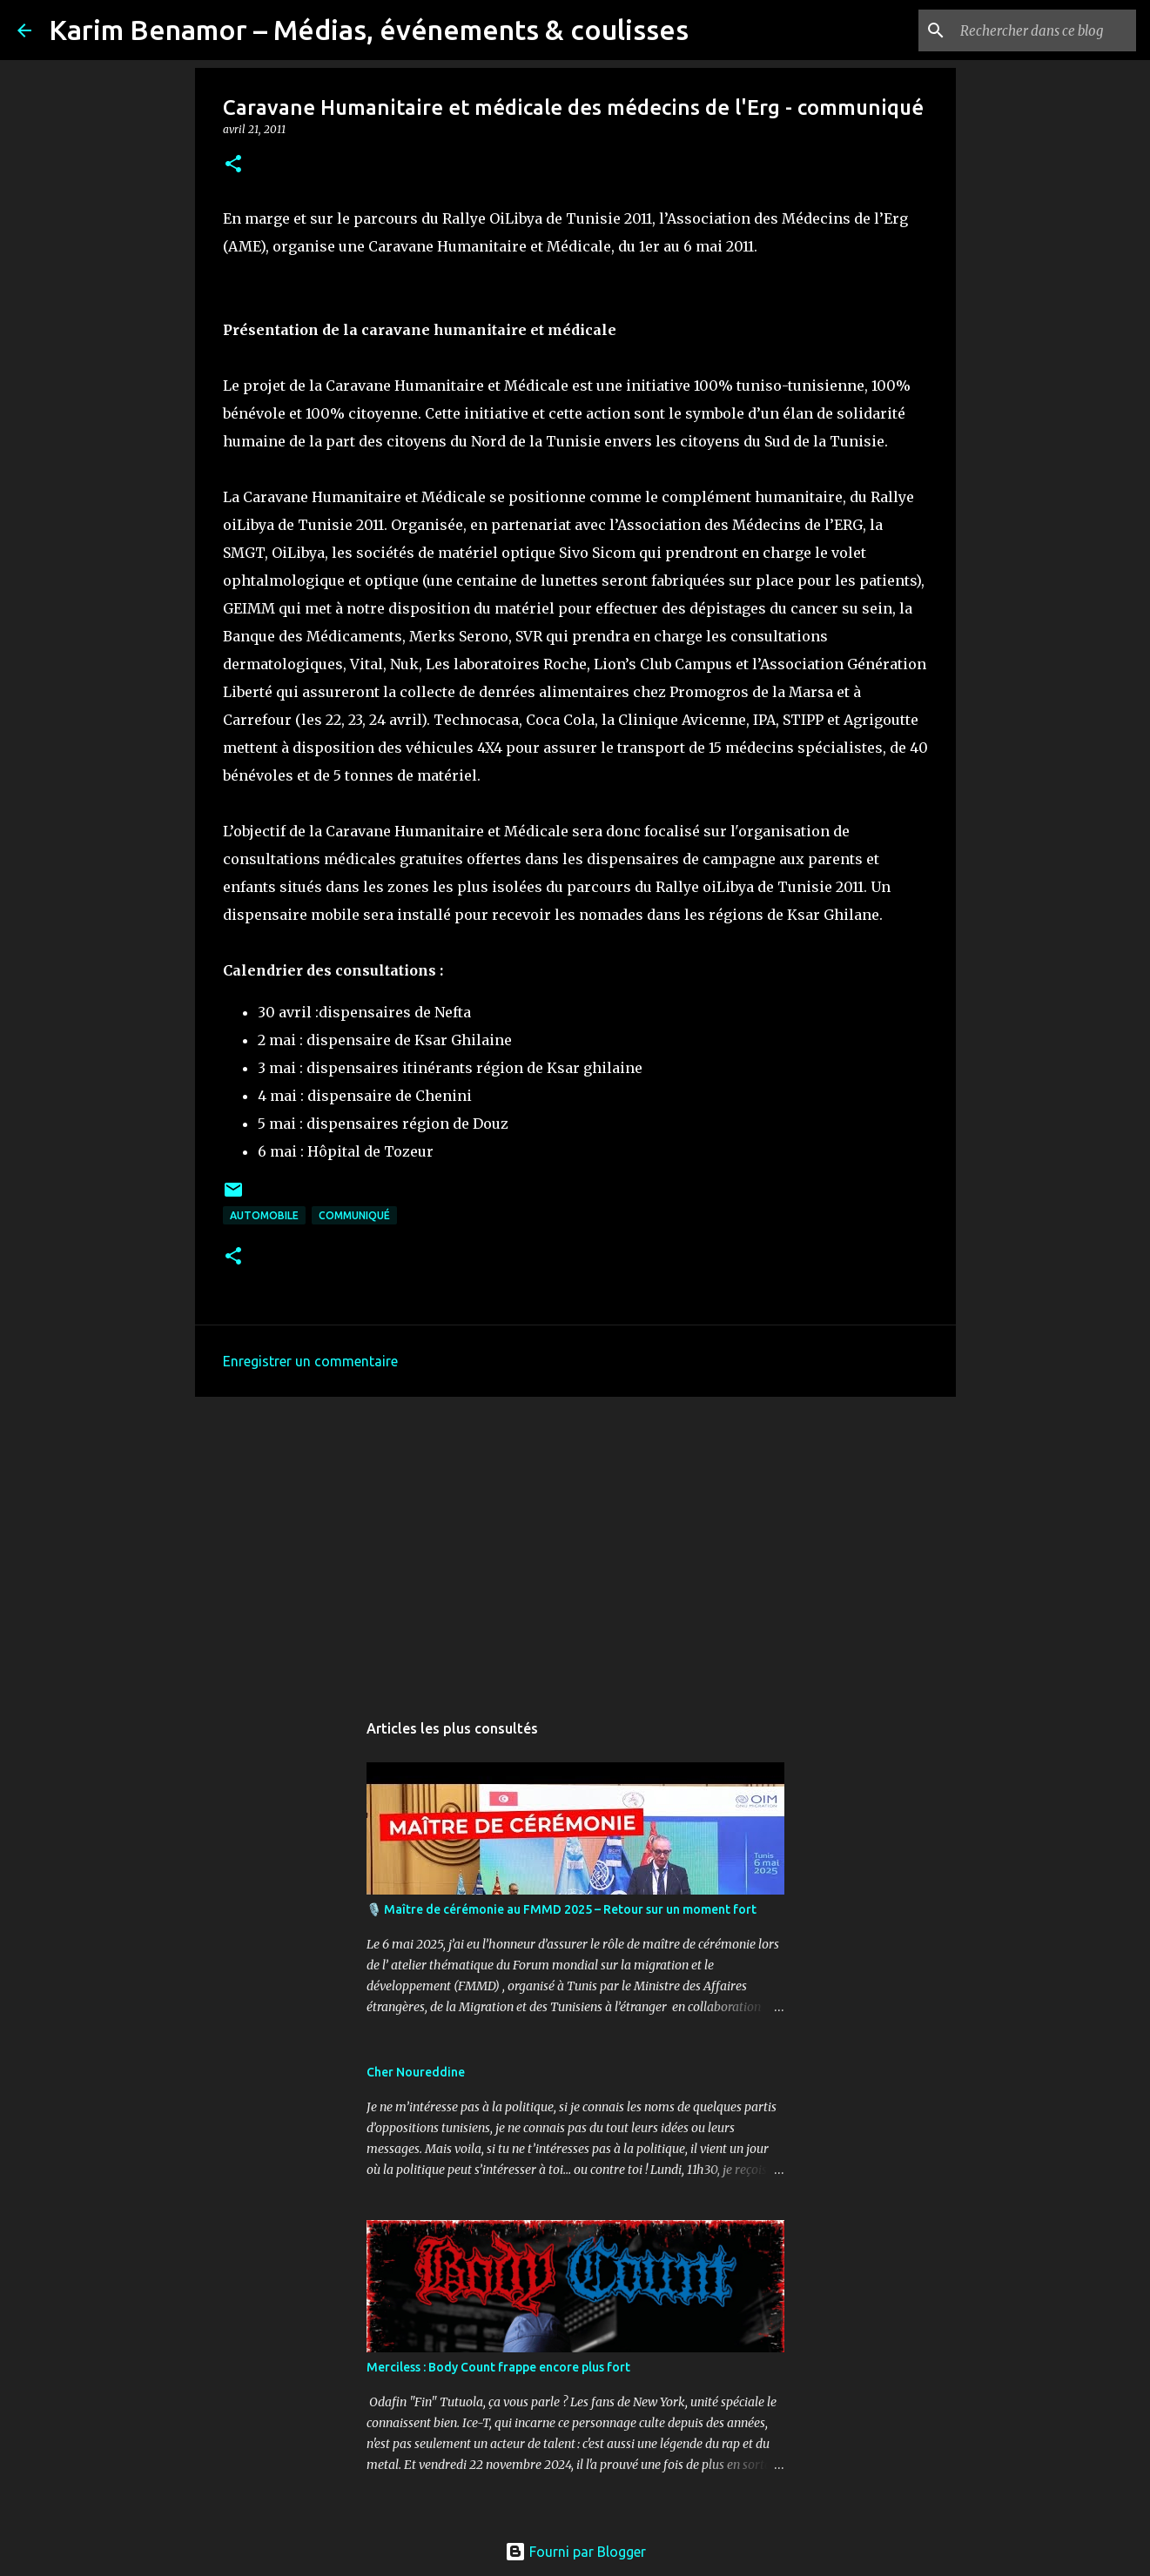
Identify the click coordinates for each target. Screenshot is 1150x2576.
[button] (233, 165)
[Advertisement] (575, 1545)
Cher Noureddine (416, 2072)
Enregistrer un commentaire (310, 1361)
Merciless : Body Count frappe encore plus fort (498, 2367)
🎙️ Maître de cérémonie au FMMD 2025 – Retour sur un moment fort (562, 1909)
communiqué (354, 1215)
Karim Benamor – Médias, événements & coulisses (369, 29)
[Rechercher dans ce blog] (1044, 30)
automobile (264, 1215)
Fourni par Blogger (575, 2551)
